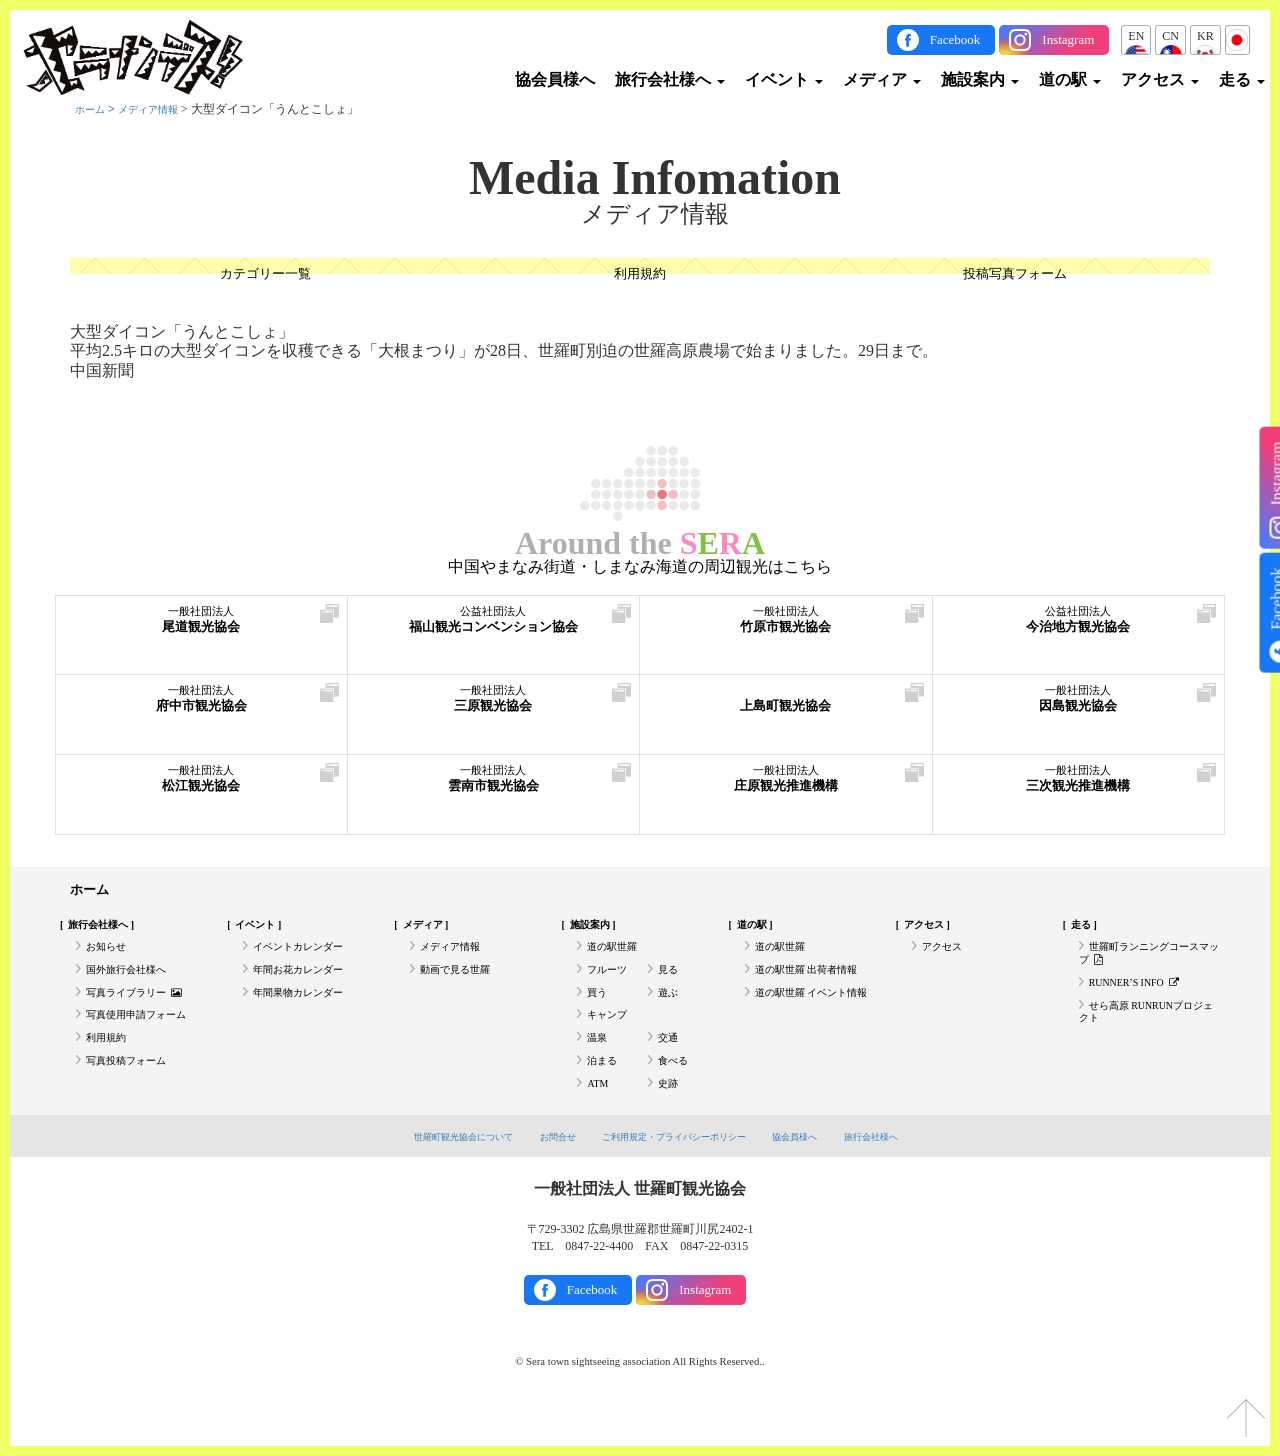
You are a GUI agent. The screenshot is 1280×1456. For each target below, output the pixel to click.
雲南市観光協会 (494, 787)
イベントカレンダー (307, 957)
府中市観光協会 (201, 707)
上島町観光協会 (786, 707)
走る (1242, 79)
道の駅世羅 (617, 957)
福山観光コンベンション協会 (494, 628)
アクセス (1160, 79)
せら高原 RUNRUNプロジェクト (1147, 1035)
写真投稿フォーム (134, 1095)
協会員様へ (555, 79)
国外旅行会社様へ (134, 984)
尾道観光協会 (201, 628)
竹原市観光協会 (786, 628)
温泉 (599, 1067)
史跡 (670, 1122)
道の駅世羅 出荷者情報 (816, 984)
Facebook (955, 39)
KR (1205, 36)
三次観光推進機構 (1079, 787)
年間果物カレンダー (307, 1012)
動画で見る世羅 (462, 984)
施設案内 (980, 79)
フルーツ (611, 984)
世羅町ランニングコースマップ (1144, 965)
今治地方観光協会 (1079, 628)
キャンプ (611, 1039)
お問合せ (542, 1177)
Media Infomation (655, 178)
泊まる (605, 1095)
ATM (599, 1122)
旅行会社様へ (670, 79)
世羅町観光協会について (432, 1177)
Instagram (1068, 39)
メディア (882, 79)
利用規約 (640, 275)
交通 (670, 1067)
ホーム (93, 109)
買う (599, 1012)
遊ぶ (670, 1012)
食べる (676, 1095)
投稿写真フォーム (1015, 275)
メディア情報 (160, 109)
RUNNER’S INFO (1143, 1000)
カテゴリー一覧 (265, 275)
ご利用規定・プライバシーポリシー (678, 1177)
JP (1237, 36)
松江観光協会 (201, 787)
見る (670, 984)
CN (1170, 36)
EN (1136, 36)
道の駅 (1070, 79)
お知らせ (110, 957)
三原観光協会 (494, 707)
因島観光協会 (1079, 707)
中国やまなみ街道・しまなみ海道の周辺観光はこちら (640, 567)
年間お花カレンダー (307, 984)
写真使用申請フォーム (146, 1039)
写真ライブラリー (143, 1012)
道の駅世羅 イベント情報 (811, 1020)
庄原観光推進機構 (786, 787)
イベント (784, 79)
